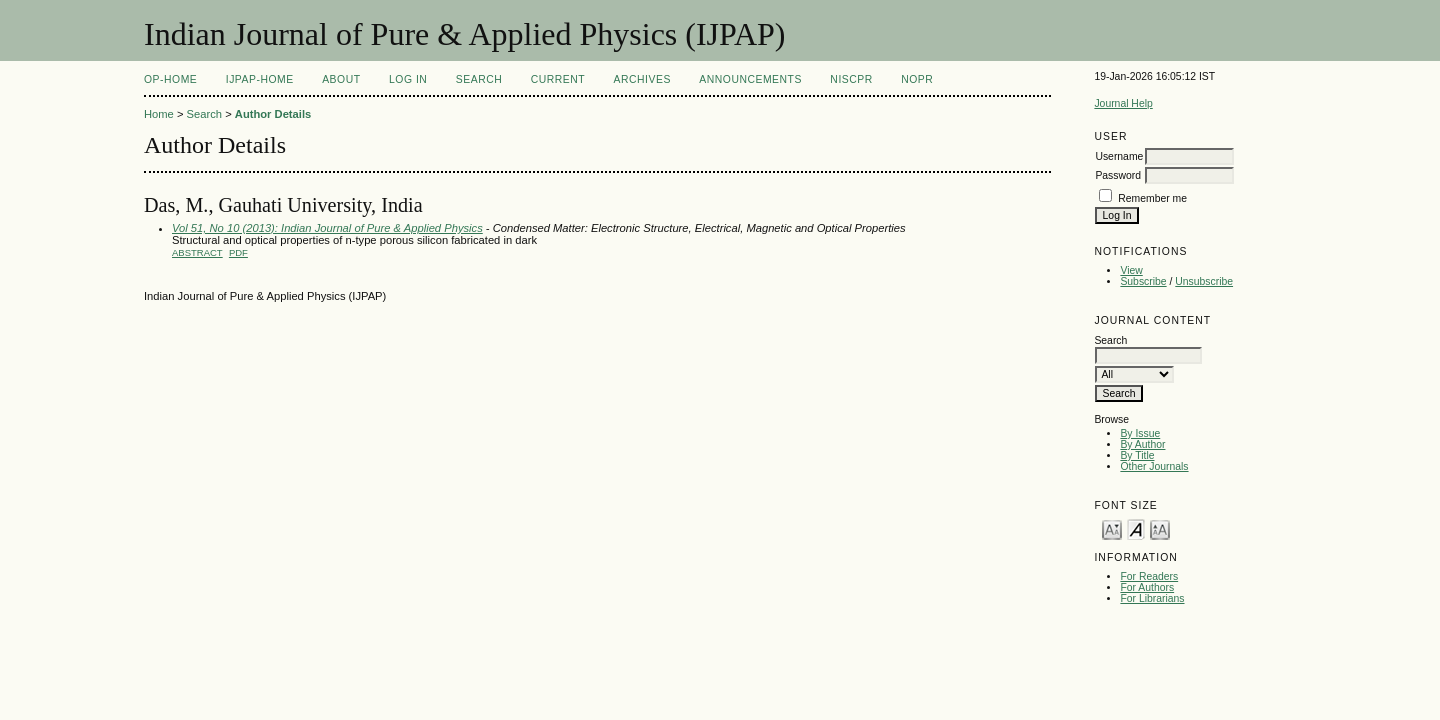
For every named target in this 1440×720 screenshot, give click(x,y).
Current (558, 79)
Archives (642, 79)
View (1131, 270)
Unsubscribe (1204, 281)
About (341, 79)
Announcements (750, 79)
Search (479, 79)
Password (1118, 175)
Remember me (1152, 198)
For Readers (1149, 576)
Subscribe (1143, 281)
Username (1119, 156)
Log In (408, 79)
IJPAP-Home (260, 79)
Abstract (197, 252)
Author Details (273, 114)
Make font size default (1136, 528)
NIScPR (851, 79)
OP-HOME (170, 79)
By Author (1142, 444)
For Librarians (1152, 598)
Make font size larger (1160, 528)
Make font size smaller (1112, 528)
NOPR (917, 79)
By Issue (1140, 433)
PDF (238, 252)
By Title (1137, 455)
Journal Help (1123, 103)
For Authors (1147, 587)
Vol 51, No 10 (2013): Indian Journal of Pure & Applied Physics (327, 228)
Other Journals (1154, 466)
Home (159, 114)
